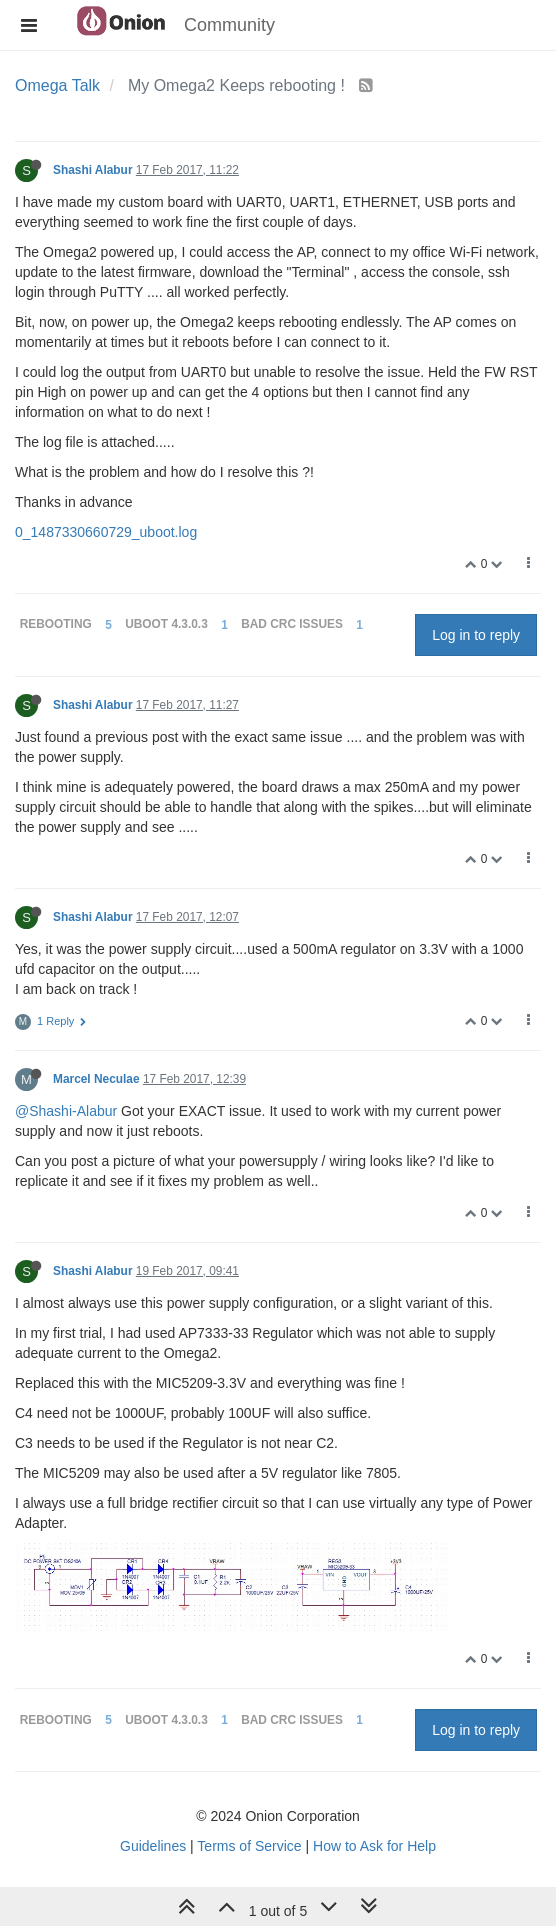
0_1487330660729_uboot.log (106, 532)
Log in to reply (476, 635)
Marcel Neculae (96, 1079)
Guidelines (153, 1846)
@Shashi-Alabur (66, 1111)
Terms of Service (249, 1846)
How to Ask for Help (374, 1846)
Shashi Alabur (93, 170)
